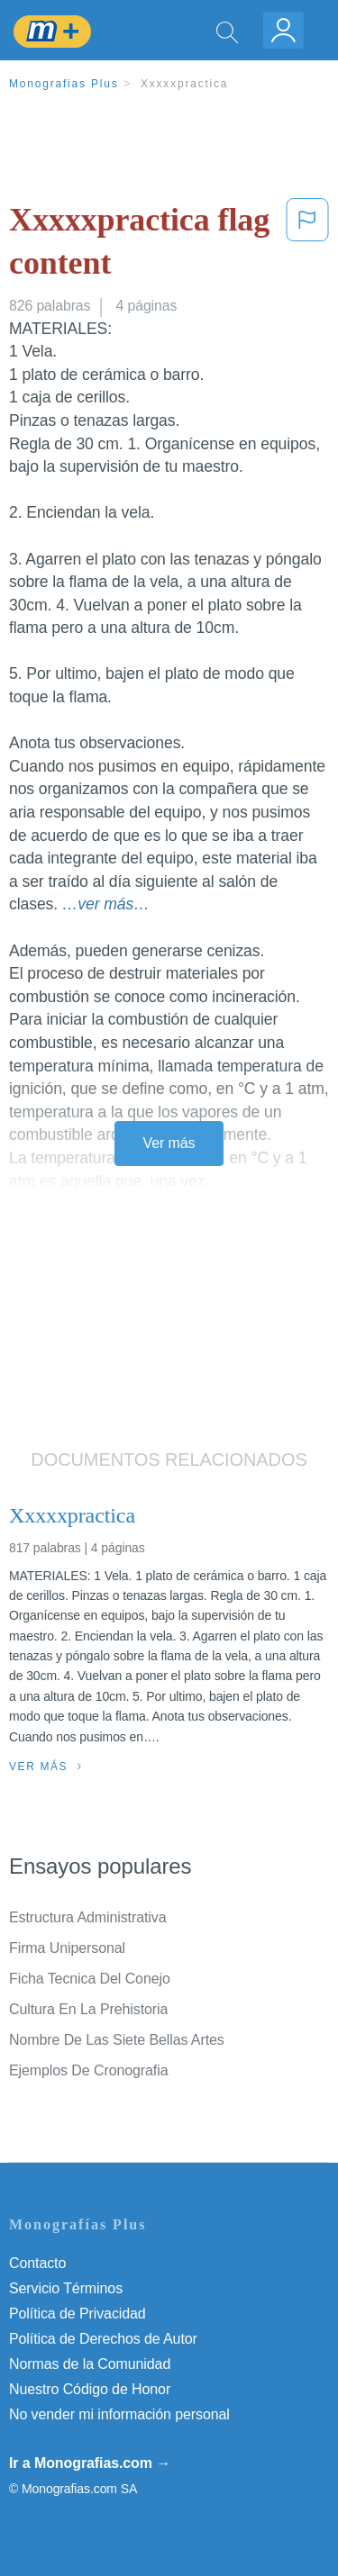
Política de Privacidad (77, 2313)
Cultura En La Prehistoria (88, 2009)
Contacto (37, 2263)
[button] (307, 245)
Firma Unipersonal (67, 1948)
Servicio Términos (66, 2288)
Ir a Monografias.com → (89, 2463)
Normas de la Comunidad (89, 2364)
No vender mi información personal (119, 2414)
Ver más (169, 1143)
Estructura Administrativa (87, 1917)
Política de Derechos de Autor (103, 2338)
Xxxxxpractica (184, 83)
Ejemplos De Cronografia (88, 2070)
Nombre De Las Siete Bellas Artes (116, 2039)
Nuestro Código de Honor (89, 2389)
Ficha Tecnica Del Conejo (89, 1978)
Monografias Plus (64, 83)
